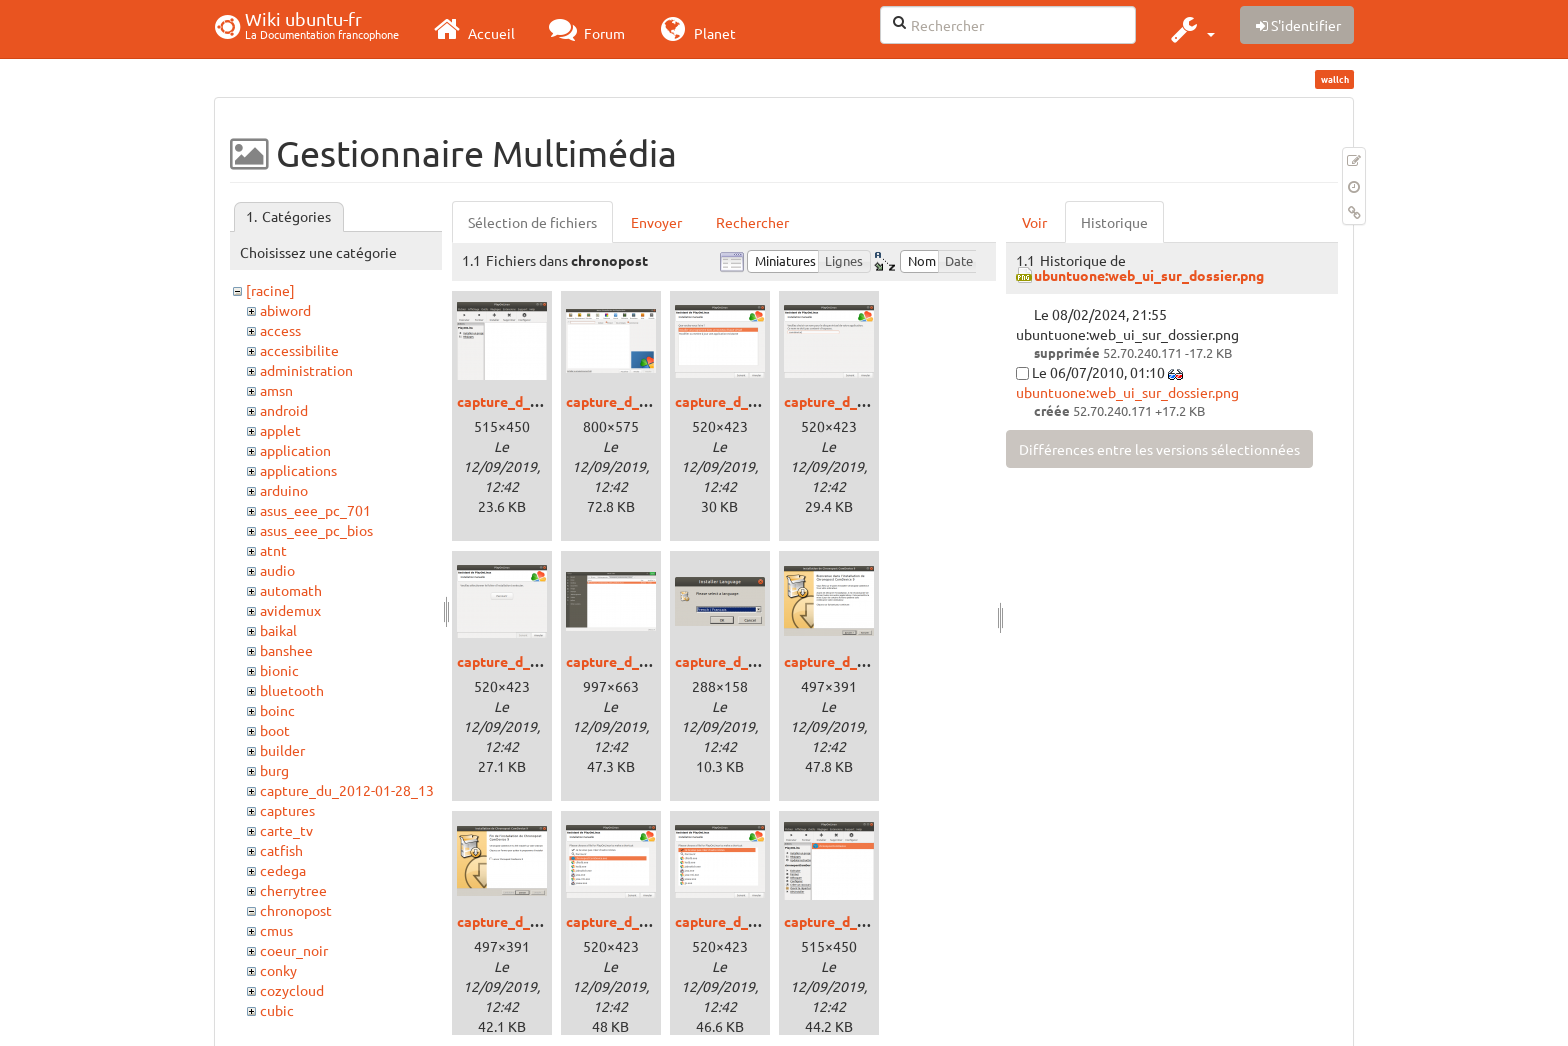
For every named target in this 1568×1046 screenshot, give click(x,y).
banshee (286, 650)
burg (274, 770)
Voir (1034, 222)
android (284, 410)
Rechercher (752, 222)
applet (280, 430)
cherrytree (293, 890)
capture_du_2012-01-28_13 (347, 790)
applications (298, 470)
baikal (278, 630)
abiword (285, 310)
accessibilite (299, 350)
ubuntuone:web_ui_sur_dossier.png (1149, 275)
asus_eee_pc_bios (316, 530)
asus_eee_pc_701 (315, 510)
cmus (276, 930)
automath (291, 590)
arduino (284, 490)
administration (306, 370)
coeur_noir (294, 950)
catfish (281, 850)
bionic (279, 670)
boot (275, 730)
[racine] (270, 290)
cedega (283, 870)
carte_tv (286, 830)
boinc (277, 710)
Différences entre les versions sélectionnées (1159, 449)
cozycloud (292, 990)
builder (282, 750)
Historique (1114, 222)
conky (278, 970)
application (295, 450)
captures (287, 810)
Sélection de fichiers (532, 222)
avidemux (290, 610)
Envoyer (656, 222)
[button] (1190, 29)
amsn (276, 390)
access (280, 330)
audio (277, 570)
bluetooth (292, 690)
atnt (273, 550)
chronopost (296, 910)
